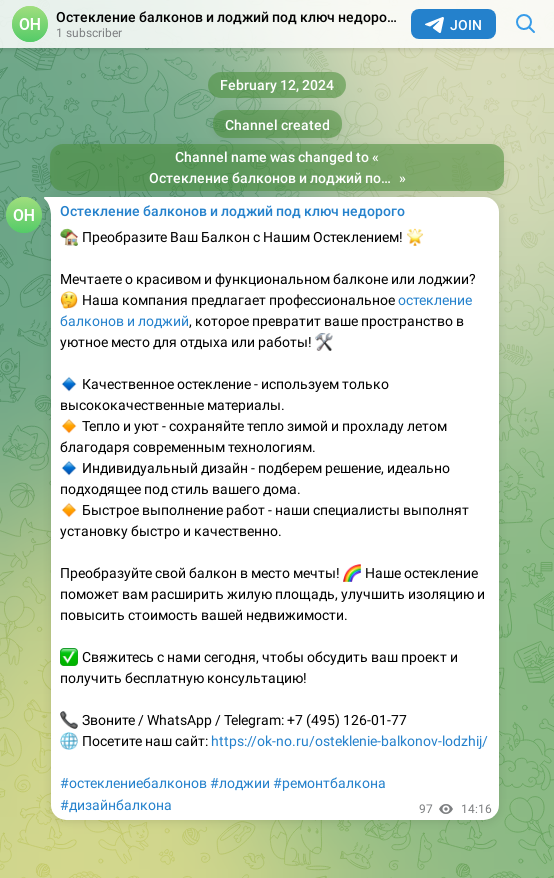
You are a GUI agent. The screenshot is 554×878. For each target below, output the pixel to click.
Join (453, 25)
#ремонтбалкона (329, 783)
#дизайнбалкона (116, 805)
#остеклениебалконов (133, 783)
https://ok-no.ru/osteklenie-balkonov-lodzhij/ (349, 741)
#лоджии (240, 783)
